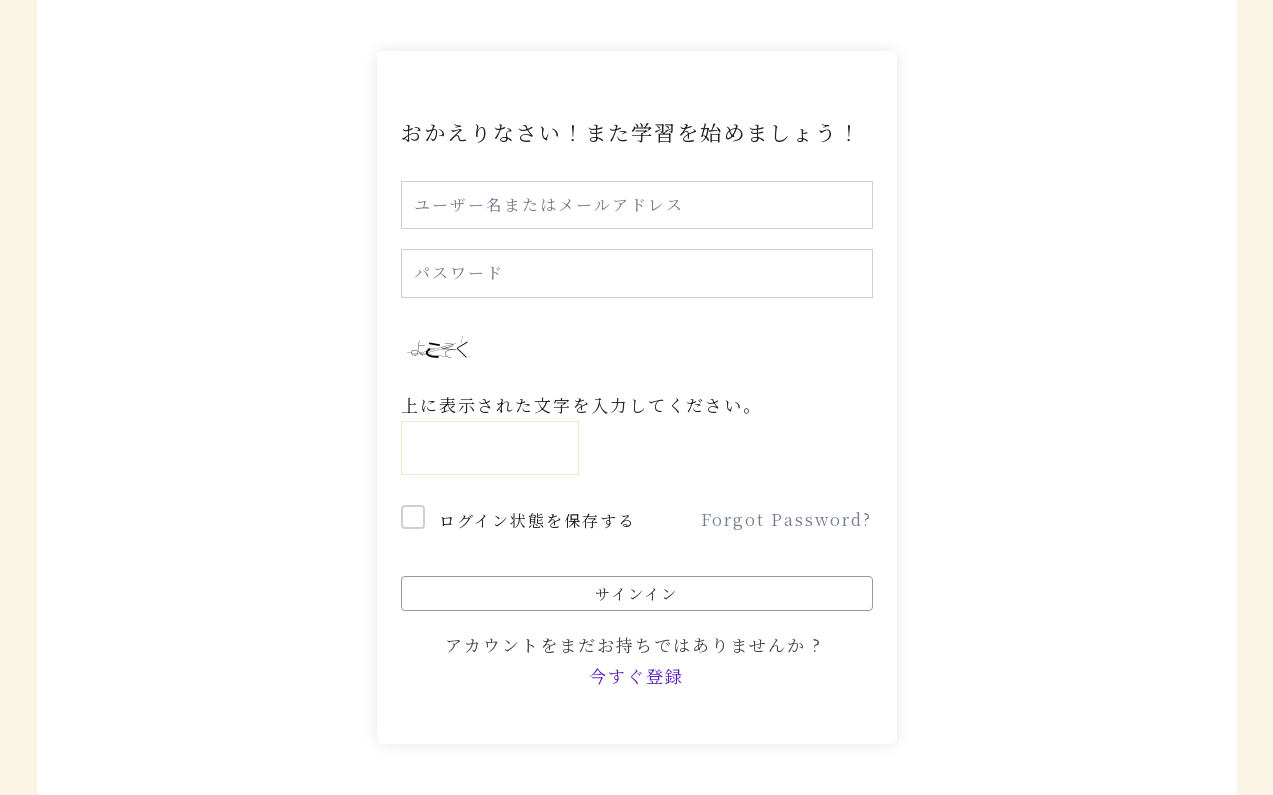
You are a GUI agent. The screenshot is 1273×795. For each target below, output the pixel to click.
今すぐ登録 (636, 675)
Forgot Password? (786, 519)
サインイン (636, 593)
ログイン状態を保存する (537, 520)
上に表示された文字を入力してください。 (581, 404)
